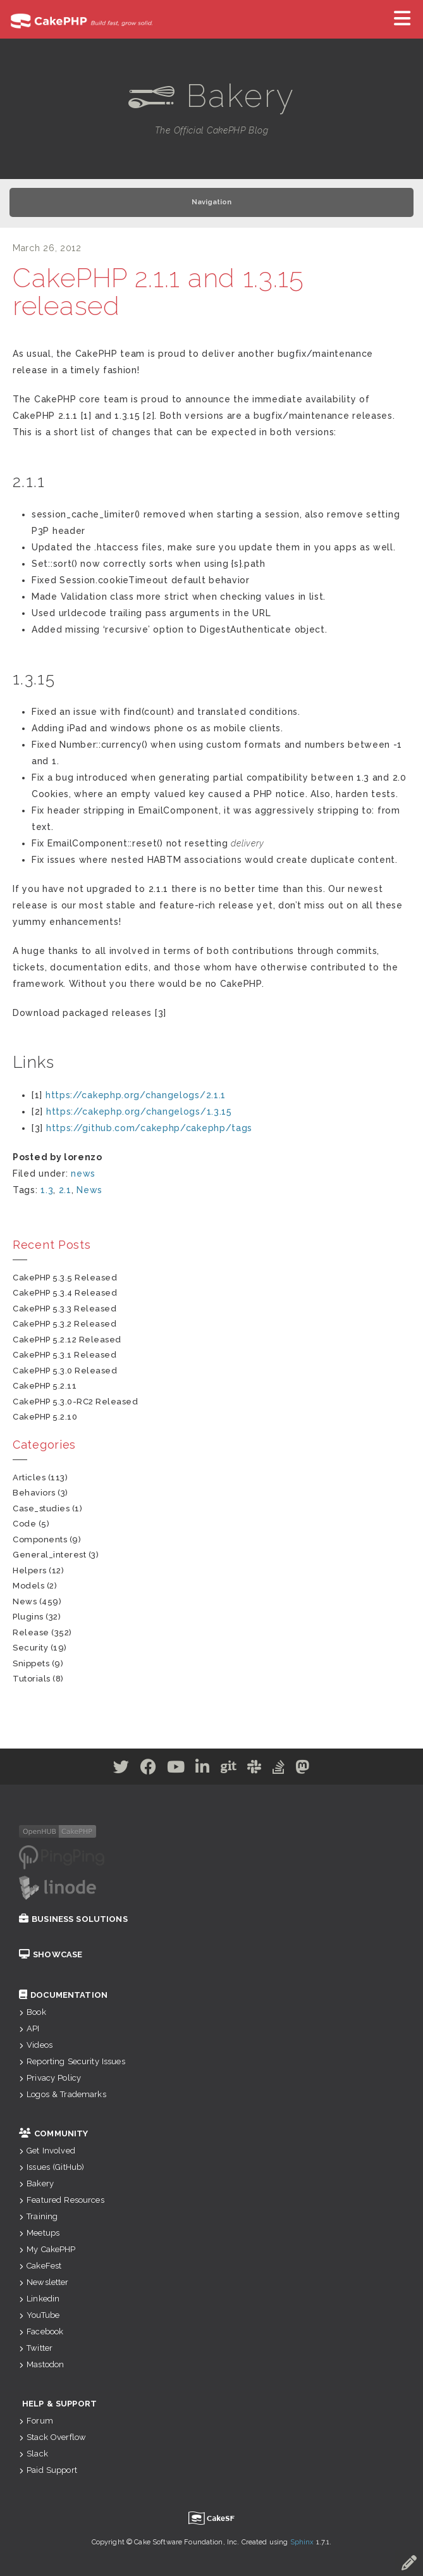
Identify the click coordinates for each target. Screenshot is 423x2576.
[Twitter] (121, 1769)
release (31, 1632)
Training (38, 2216)
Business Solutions (73, 1919)
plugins (28, 1616)
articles (29, 1477)
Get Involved (47, 2150)
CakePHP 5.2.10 (45, 1416)
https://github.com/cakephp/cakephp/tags (149, 1128)
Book (32, 2012)
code (24, 1523)
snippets (31, 1663)
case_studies (41, 1508)
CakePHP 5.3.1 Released (64, 1354)
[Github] (229, 1769)
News (89, 1190)
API (29, 2028)
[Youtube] (176, 1769)
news (83, 1173)
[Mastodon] (302, 1769)
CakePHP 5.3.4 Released (65, 1292)
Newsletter (44, 2282)
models (28, 1585)
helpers (30, 1570)
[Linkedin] (203, 1769)
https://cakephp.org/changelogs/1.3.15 (139, 1111)
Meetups (39, 2233)
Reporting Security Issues (72, 2061)
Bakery (36, 2183)
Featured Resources (61, 2200)
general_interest (49, 1554)
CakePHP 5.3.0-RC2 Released (75, 1401)
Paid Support (48, 2470)
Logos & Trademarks (62, 2094)
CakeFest (40, 2265)
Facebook (41, 2331)
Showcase (50, 1954)
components (40, 1539)
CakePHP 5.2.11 (45, 1385)
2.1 (65, 1190)
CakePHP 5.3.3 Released (64, 1308)
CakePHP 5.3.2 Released (64, 1323)
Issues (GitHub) (51, 2167)
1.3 (46, 1190)
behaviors (34, 1492)
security (30, 1647)
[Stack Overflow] (279, 1769)
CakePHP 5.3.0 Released (65, 1370)
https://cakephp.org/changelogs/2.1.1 (136, 1095)
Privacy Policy (50, 2078)
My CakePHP (47, 2249)
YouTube (39, 2315)
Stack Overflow (52, 2437)
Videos (35, 2045)
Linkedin (39, 2298)
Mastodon (41, 2364)
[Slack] (254, 1769)
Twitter (35, 2348)
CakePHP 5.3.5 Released (65, 1277)
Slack (33, 2453)
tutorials (32, 1678)
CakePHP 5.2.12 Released (67, 1339)
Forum (36, 2420)
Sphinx (302, 2542)
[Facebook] (149, 1769)
